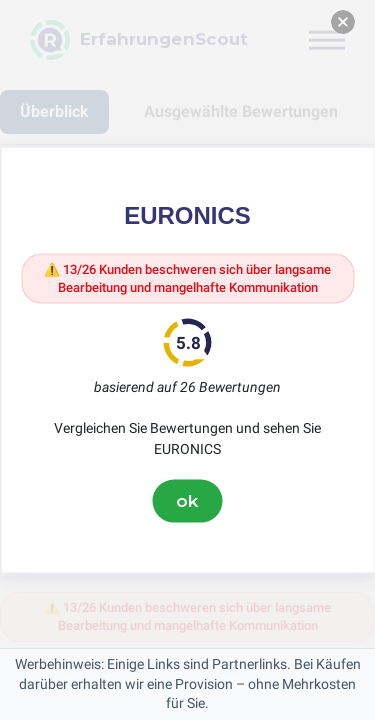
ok (188, 501)
